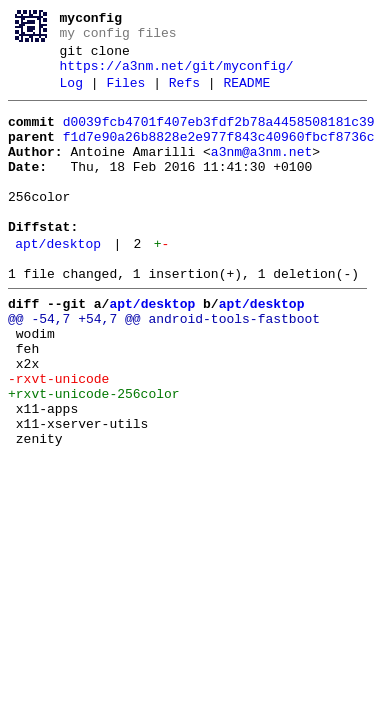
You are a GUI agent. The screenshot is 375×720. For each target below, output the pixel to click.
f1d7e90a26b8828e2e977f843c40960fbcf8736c (219, 155)
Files (125, 95)
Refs (184, 95)
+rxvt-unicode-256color (94, 457)
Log (71, 95)
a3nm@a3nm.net (261, 173)
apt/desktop (58, 283)
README (246, 95)
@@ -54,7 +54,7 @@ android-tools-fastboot (164, 367)
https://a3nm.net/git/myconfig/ (177, 75)
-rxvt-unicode (58, 439)
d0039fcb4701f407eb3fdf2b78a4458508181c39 (219, 137)
